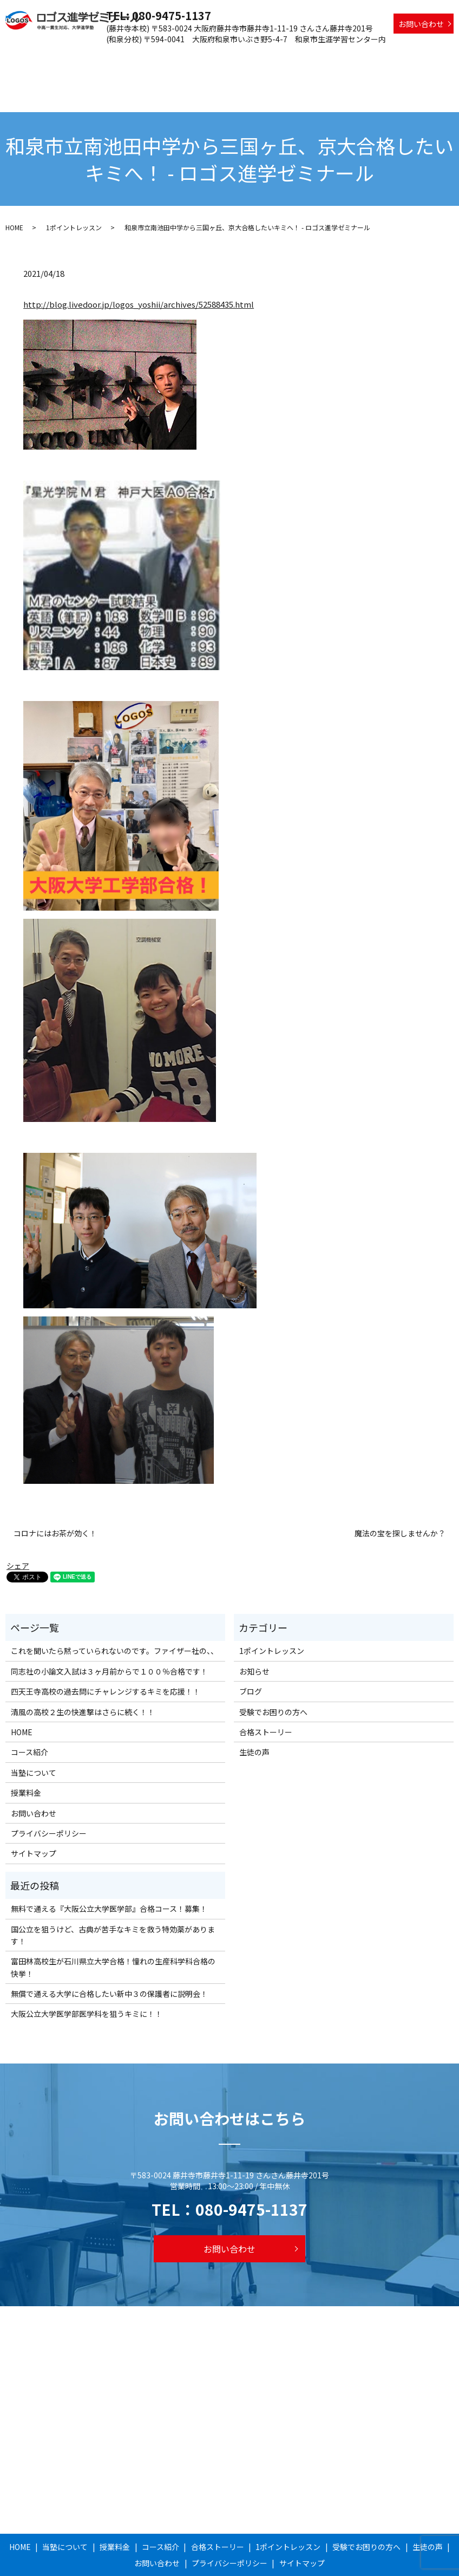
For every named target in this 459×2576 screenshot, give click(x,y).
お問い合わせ (421, 23)
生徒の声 (435, 56)
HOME (67, 56)
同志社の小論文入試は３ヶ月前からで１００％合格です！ (109, 1633)
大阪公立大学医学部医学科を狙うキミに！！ (86, 1976)
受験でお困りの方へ (380, 56)
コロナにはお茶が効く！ (55, 1495)
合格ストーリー (242, 56)
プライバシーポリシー (49, 1795)
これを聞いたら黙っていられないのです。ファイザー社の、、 (114, 1613)
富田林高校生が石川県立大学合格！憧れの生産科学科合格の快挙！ (113, 1929)
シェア (17, 1528)
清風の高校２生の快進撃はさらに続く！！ (83, 1674)
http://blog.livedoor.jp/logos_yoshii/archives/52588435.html (138, 266)
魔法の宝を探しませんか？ (400, 1495)
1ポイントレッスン (307, 56)
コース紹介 (191, 56)
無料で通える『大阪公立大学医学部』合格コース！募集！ (109, 1871)
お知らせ (254, 1633)
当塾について (107, 56)
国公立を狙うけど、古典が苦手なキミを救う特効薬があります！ (113, 1897)
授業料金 (151, 56)
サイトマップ (33, 1816)
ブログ (250, 1654)
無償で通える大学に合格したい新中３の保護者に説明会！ (109, 1956)
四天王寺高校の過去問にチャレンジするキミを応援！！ (105, 1654)
